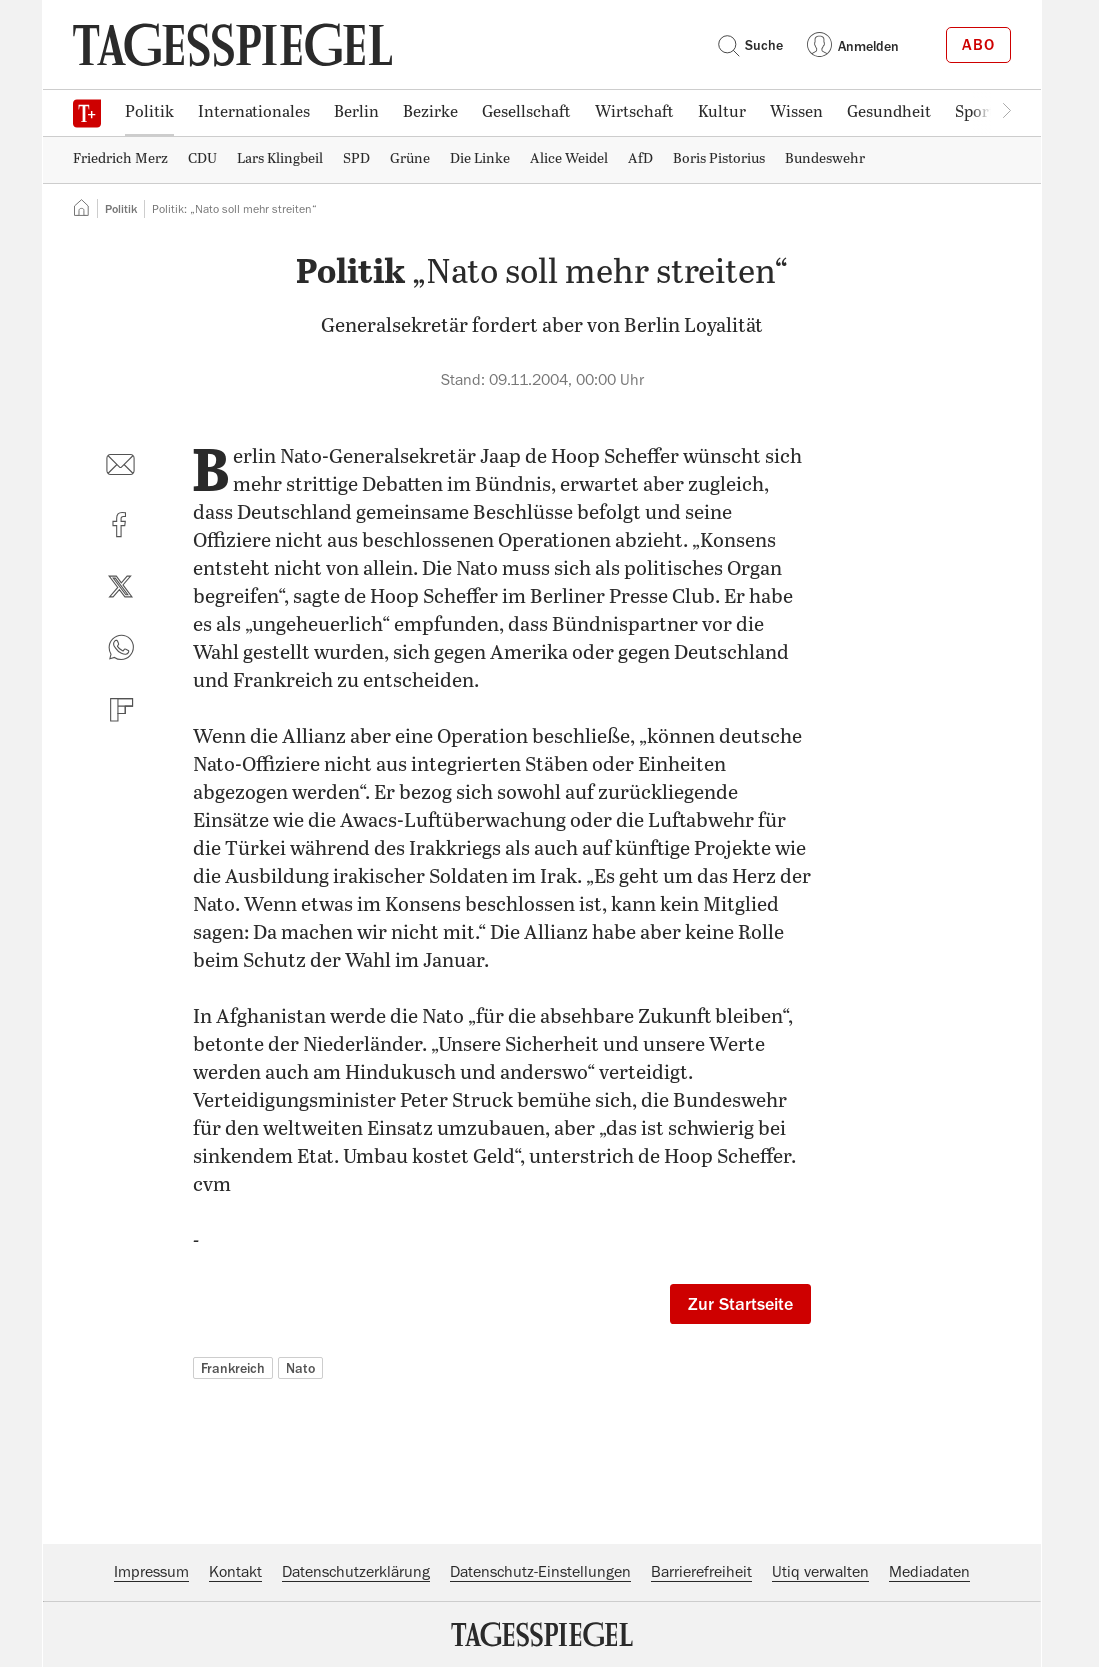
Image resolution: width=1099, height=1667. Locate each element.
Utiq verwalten (820, 1572)
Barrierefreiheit (701, 1572)
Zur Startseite (740, 1304)
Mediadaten (929, 1572)
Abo (978, 45)
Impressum (151, 1572)
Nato (300, 1368)
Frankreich (233, 1368)
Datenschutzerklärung (356, 1572)
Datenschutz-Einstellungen (540, 1572)
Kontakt (235, 1572)
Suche (750, 45)
